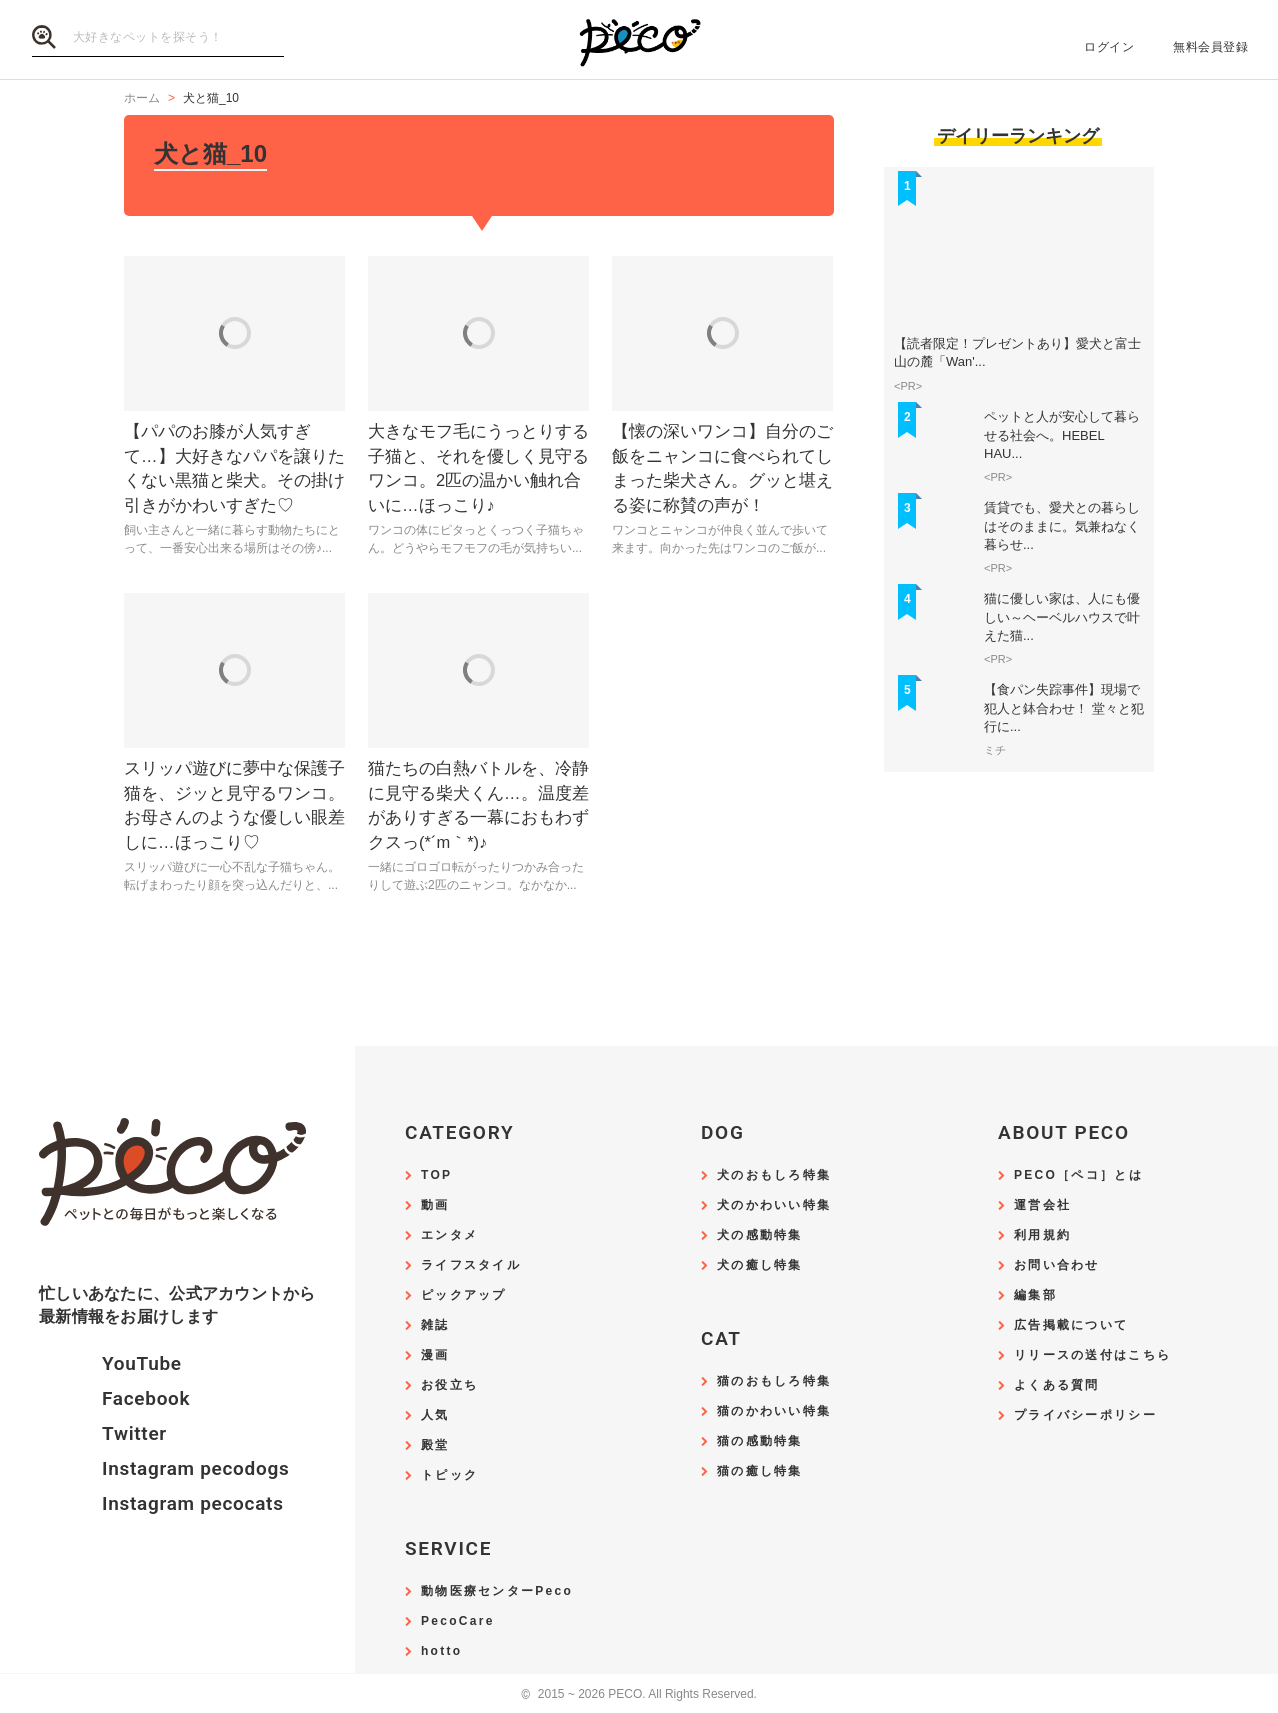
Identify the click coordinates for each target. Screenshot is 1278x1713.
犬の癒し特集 (760, 1265)
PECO (639, 40)
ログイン (1109, 47)
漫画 (435, 1355)
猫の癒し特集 (760, 1471)
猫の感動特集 (760, 1441)
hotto (441, 1651)
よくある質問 (1057, 1385)
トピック (449, 1475)
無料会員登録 (1210, 47)
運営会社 (1042, 1205)
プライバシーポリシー (1085, 1415)
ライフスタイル (471, 1265)
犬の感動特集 (760, 1235)
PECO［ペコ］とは (1078, 1175)
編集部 (1035, 1295)
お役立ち (449, 1385)
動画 (435, 1205)
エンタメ (449, 1235)
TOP (436, 1175)
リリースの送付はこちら (1092, 1355)
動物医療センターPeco (497, 1591)
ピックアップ (464, 1295)
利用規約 (1042, 1235)
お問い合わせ (1057, 1265)
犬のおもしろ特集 (774, 1175)
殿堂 (435, 1445)
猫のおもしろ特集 (774, 1381)
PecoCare (458, 1621)
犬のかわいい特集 (774, 1205)
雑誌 (435, 1325)
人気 (435, 1415)
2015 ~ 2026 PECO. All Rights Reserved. (639, 1694)
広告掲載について (1071, 1325)
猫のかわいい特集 (774, 1411)
